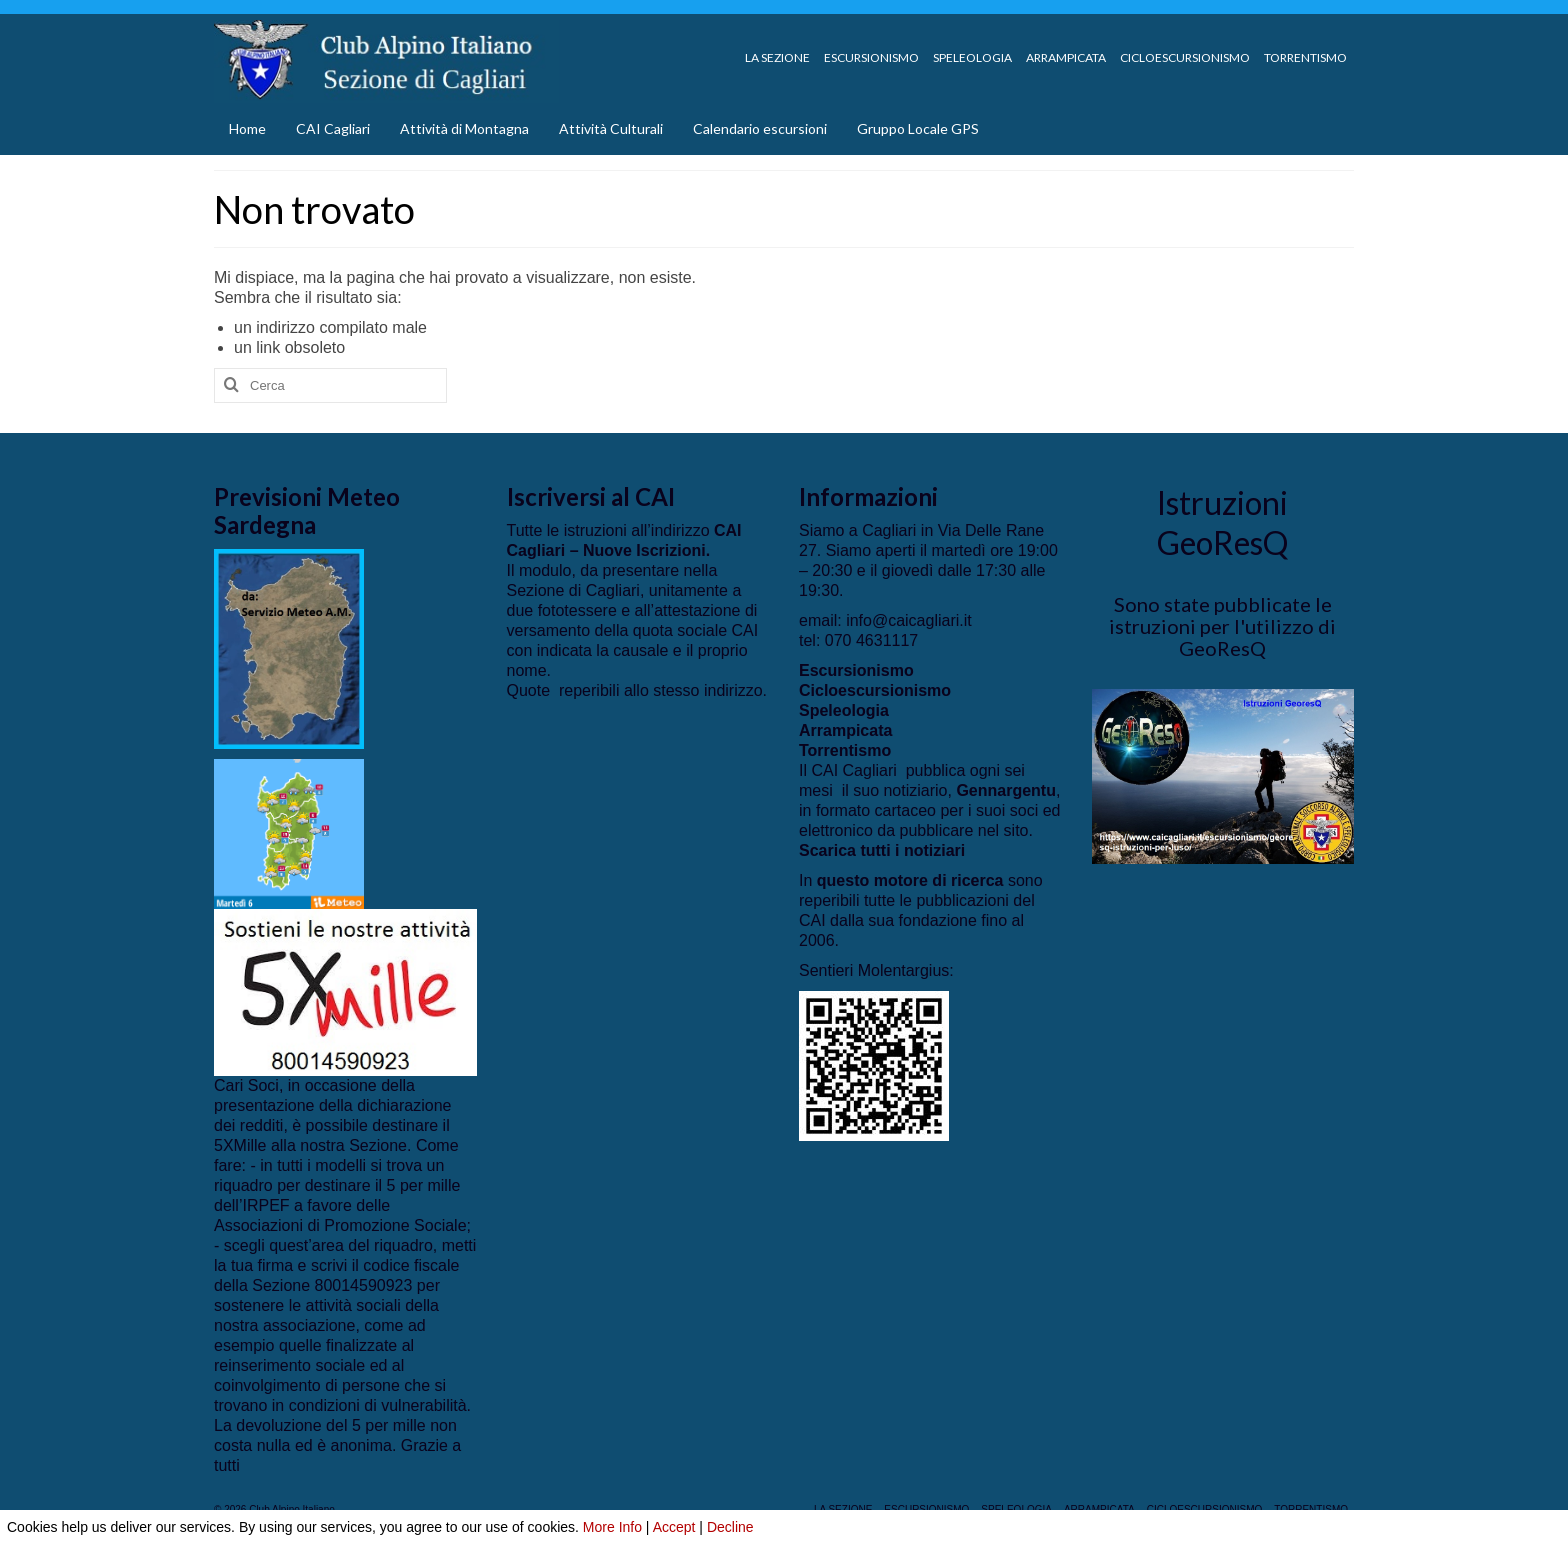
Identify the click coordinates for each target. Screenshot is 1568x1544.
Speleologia (844, 710)
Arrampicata (845, 730)
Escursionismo (856, 670)
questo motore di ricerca (910, 880)
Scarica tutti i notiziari (882, 850)
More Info (612, 1527)
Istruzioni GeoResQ (1222, 522)
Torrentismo (845, 750)
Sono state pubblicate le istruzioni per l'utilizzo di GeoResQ (1222, 626)
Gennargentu (1006, 790)
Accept (674, 1527)
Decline (730, 1527)
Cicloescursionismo (875, 690)
